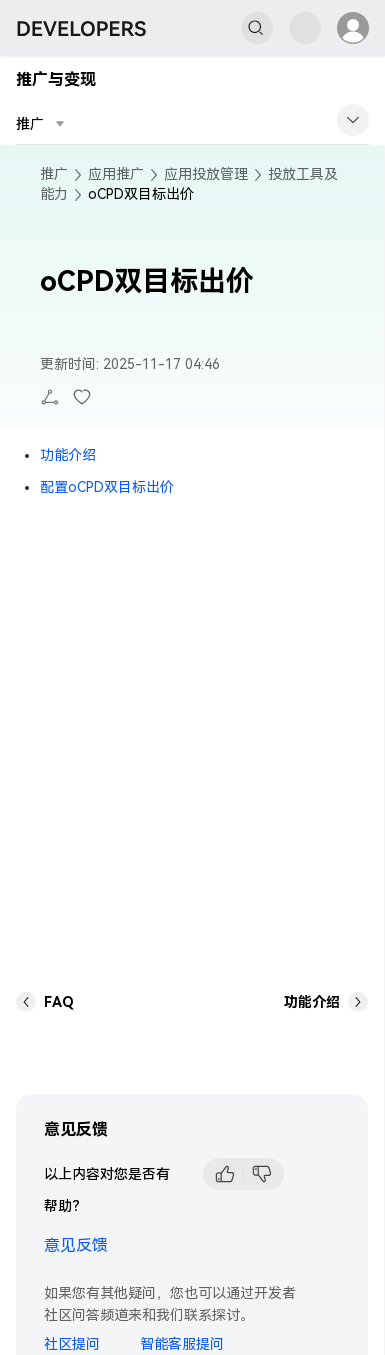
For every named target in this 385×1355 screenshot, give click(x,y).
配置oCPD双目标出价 (107, 487)
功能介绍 (68, 455)
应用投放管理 (206, 174)
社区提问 (72, 1344)
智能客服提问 (182, 1344)
